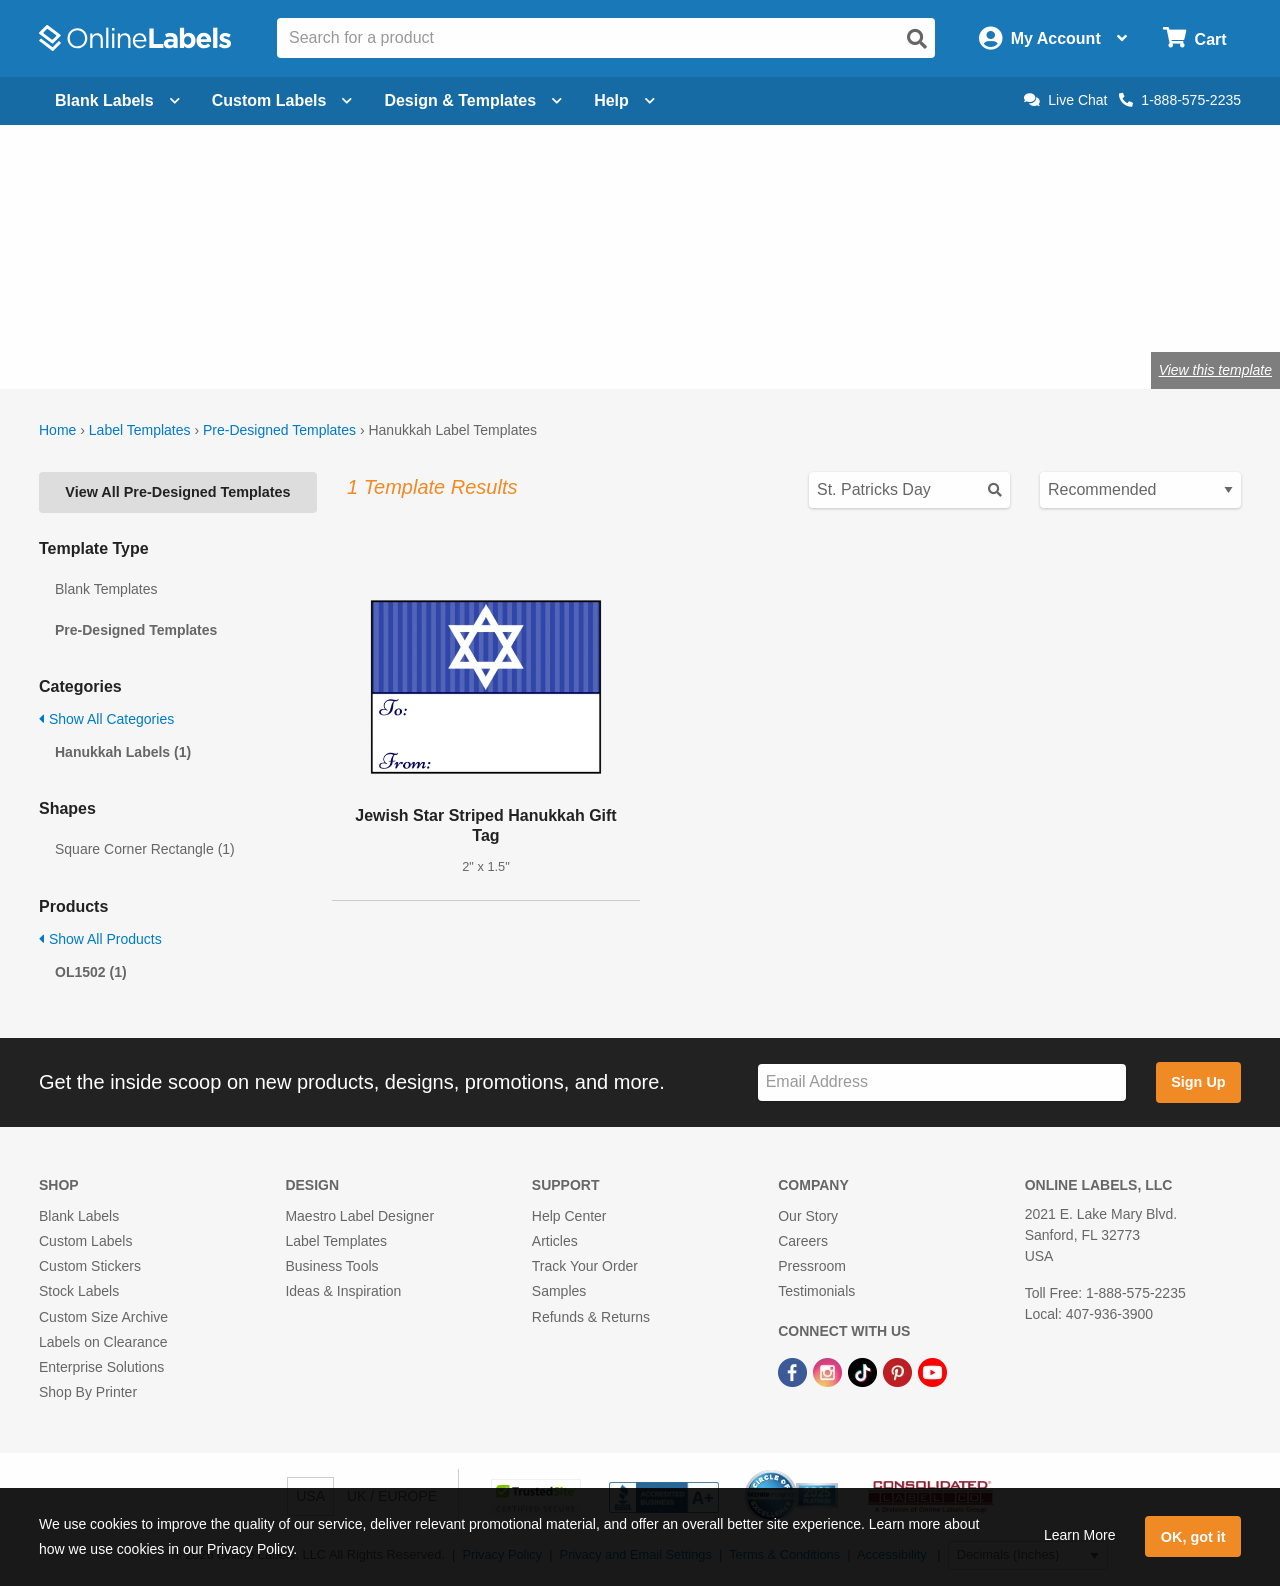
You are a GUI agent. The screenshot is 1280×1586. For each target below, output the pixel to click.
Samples (559, 1291)
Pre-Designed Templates (279, 430)
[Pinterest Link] (899, 1371)
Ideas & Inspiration (343, 1291)
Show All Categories (106, 719)
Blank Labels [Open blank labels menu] (117, 100)
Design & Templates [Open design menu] (473, 100)
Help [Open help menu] (624, 100)
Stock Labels (79, 1291)
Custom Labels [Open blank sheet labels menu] (282, 100)
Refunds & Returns (591, 1317)
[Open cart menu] (1194, 38)
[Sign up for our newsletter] (942, 1082)
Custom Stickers (90, 1266)
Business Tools (331, 1266)
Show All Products (100, 939)
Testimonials (816, 1291)
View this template (1215, 370)
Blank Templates (106, 589)
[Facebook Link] (794, 1371)
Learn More (1080, 1535)
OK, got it (1193, 1537)
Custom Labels (85, 1241)
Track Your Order (585, 1266)
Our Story (808, 1216)
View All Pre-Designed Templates (177, 492)
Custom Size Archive (103, 1317)
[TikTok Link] (864, 1371)
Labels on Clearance (103, 1342)
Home (57, 430)
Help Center (569, 1216)
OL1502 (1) (91, 972)
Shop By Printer (88, 1392)
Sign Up (1198, 1082)
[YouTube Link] (932, 1371)
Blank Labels (79, 1216)
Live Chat (1065, 100)
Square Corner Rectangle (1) (145, 849)
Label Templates (140, 430)
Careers (803, 1241)
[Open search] (917, 39)
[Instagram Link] (829, 1371)
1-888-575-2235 (1180, 100)
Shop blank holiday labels (385, 304)
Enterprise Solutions (101, 1367)
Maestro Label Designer (359, 1216)
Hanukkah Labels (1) (123, 752)
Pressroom (812, 1266)
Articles (555, 1241)
